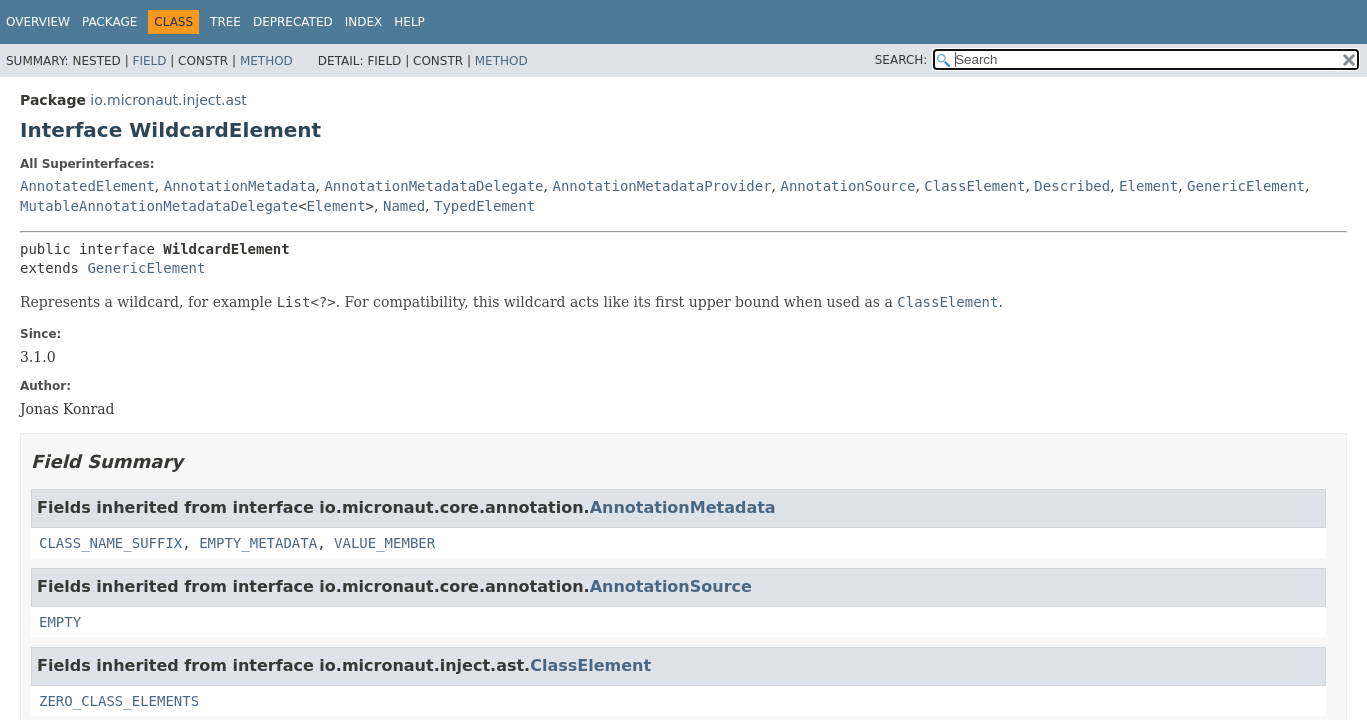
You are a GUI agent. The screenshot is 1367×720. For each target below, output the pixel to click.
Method (266, 61)
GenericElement (1246, 186)
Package (109, 22)
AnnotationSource (848, 186)
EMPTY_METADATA (258, 543)
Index (364, 22)
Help (409, 22)
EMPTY (60, 622)
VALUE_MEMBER (384, 543)
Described (1072, 186)
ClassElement (974, 186)
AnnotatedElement (87, 186)
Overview (38, 22)
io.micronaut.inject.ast (168, 100)
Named (404, 206)
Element (1148, 186)
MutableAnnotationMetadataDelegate (159, 206)
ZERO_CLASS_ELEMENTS (119, 701)
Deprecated (293, 22)
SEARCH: (901, 60)
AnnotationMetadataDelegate (433, 186)
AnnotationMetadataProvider (661, 186)
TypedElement (484, 206)
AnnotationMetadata (240, 186)
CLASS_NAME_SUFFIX (110, 543)
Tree (225, 22)
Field (149, 61)
